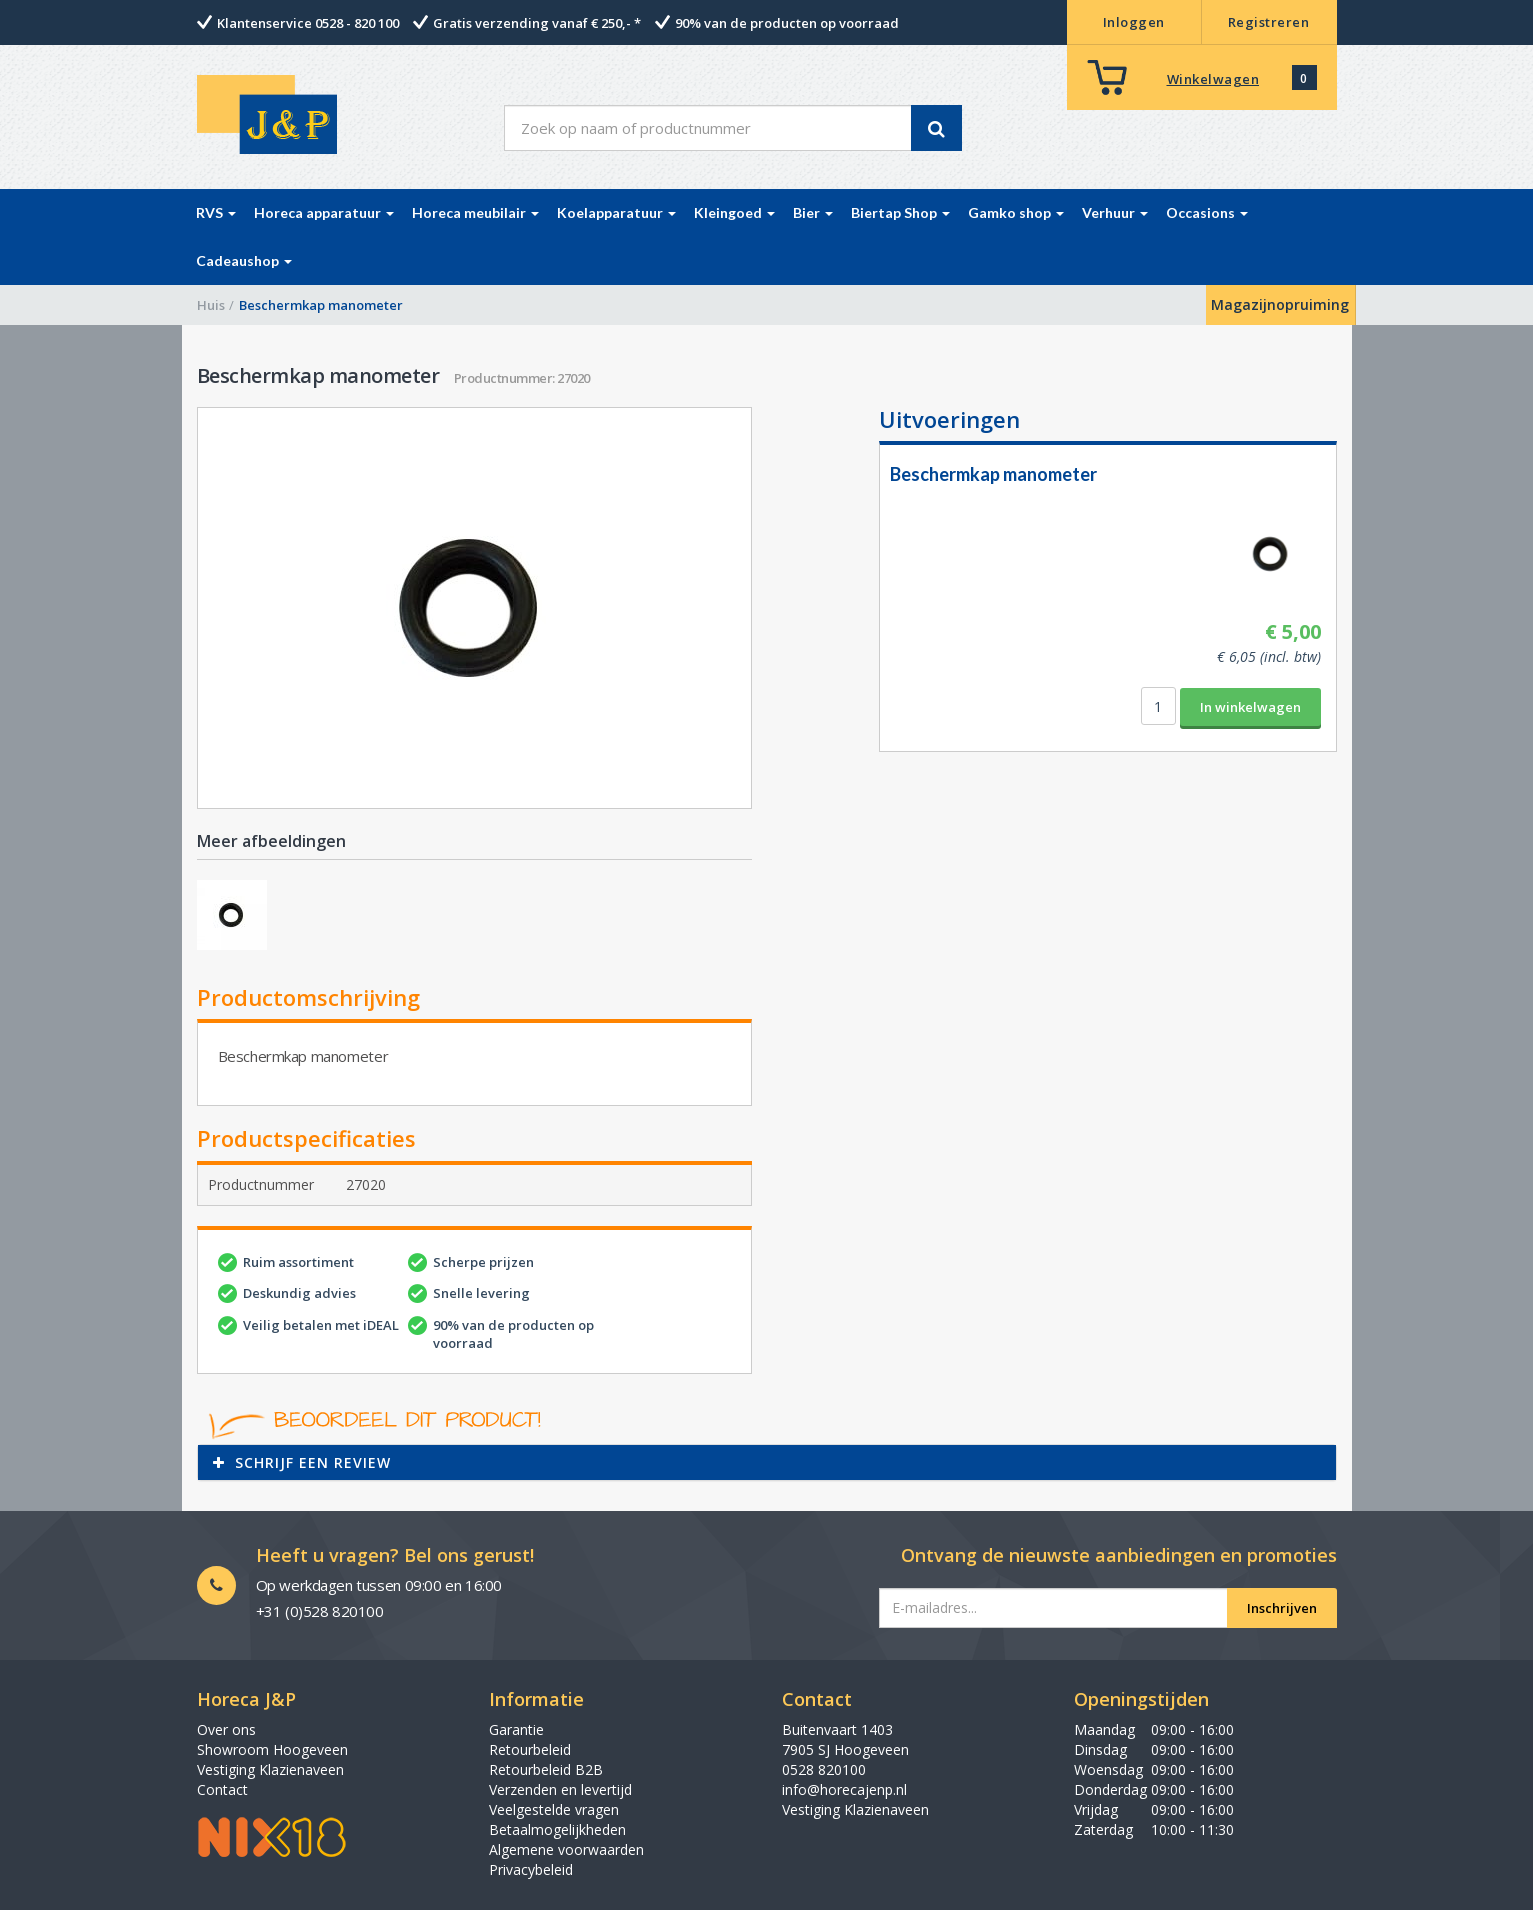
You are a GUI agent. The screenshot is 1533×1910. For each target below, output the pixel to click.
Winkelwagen (1213, 79)
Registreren (1269, 22)
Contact (222, 1789)
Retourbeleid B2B (546, 1769)
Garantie (516, 1729)
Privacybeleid (531, 1869)
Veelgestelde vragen (554, 1809)
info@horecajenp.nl (844, 1789)
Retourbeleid (530, 1749)
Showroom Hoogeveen (272, 1749)
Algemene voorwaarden (566, 1849)
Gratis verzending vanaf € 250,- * (537, 23)
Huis (211, 305)
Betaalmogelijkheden (557, 1829)
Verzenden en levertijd (560, 1789)
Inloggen (1134, 22)
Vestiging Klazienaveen (270, 1769)
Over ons (226, 1729)
